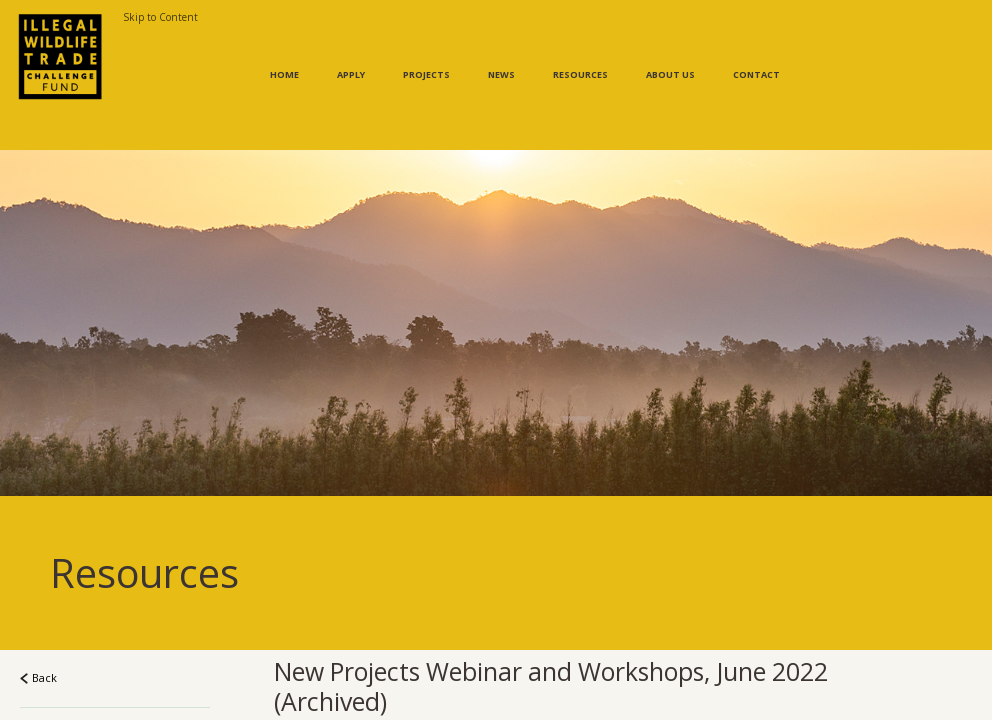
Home (284, 54)
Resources (580, 54)
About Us (670, 54)
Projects (426, 54)
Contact (756, 54)
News (501, 54)
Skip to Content (160, 17)
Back (38, 637)
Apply (351, 54)
